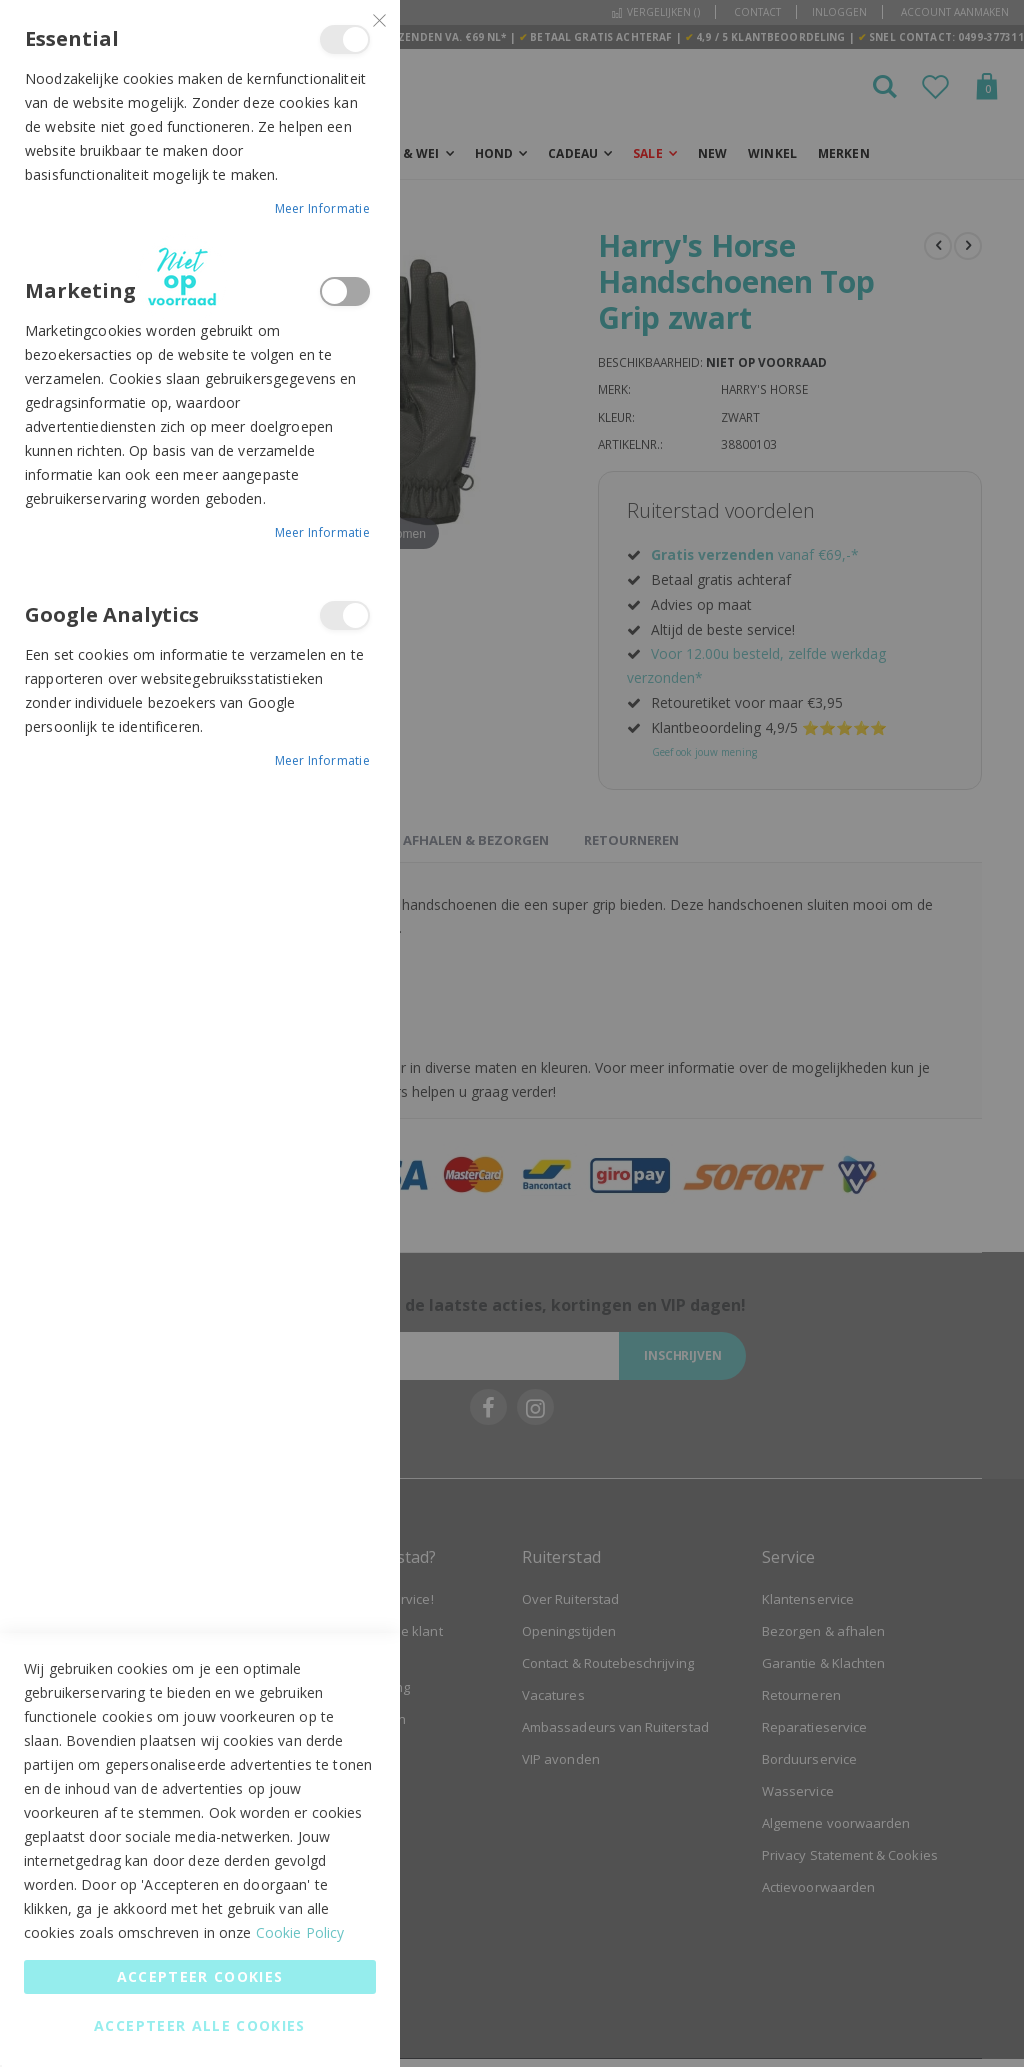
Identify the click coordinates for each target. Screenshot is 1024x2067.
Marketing (345, 291)
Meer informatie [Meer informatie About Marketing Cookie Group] (323, 532)
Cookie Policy (300, 1932)
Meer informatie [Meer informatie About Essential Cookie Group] (323, 208)
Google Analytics (345, 615)
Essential (345, 39)
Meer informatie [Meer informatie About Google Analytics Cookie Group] (323, 760)
